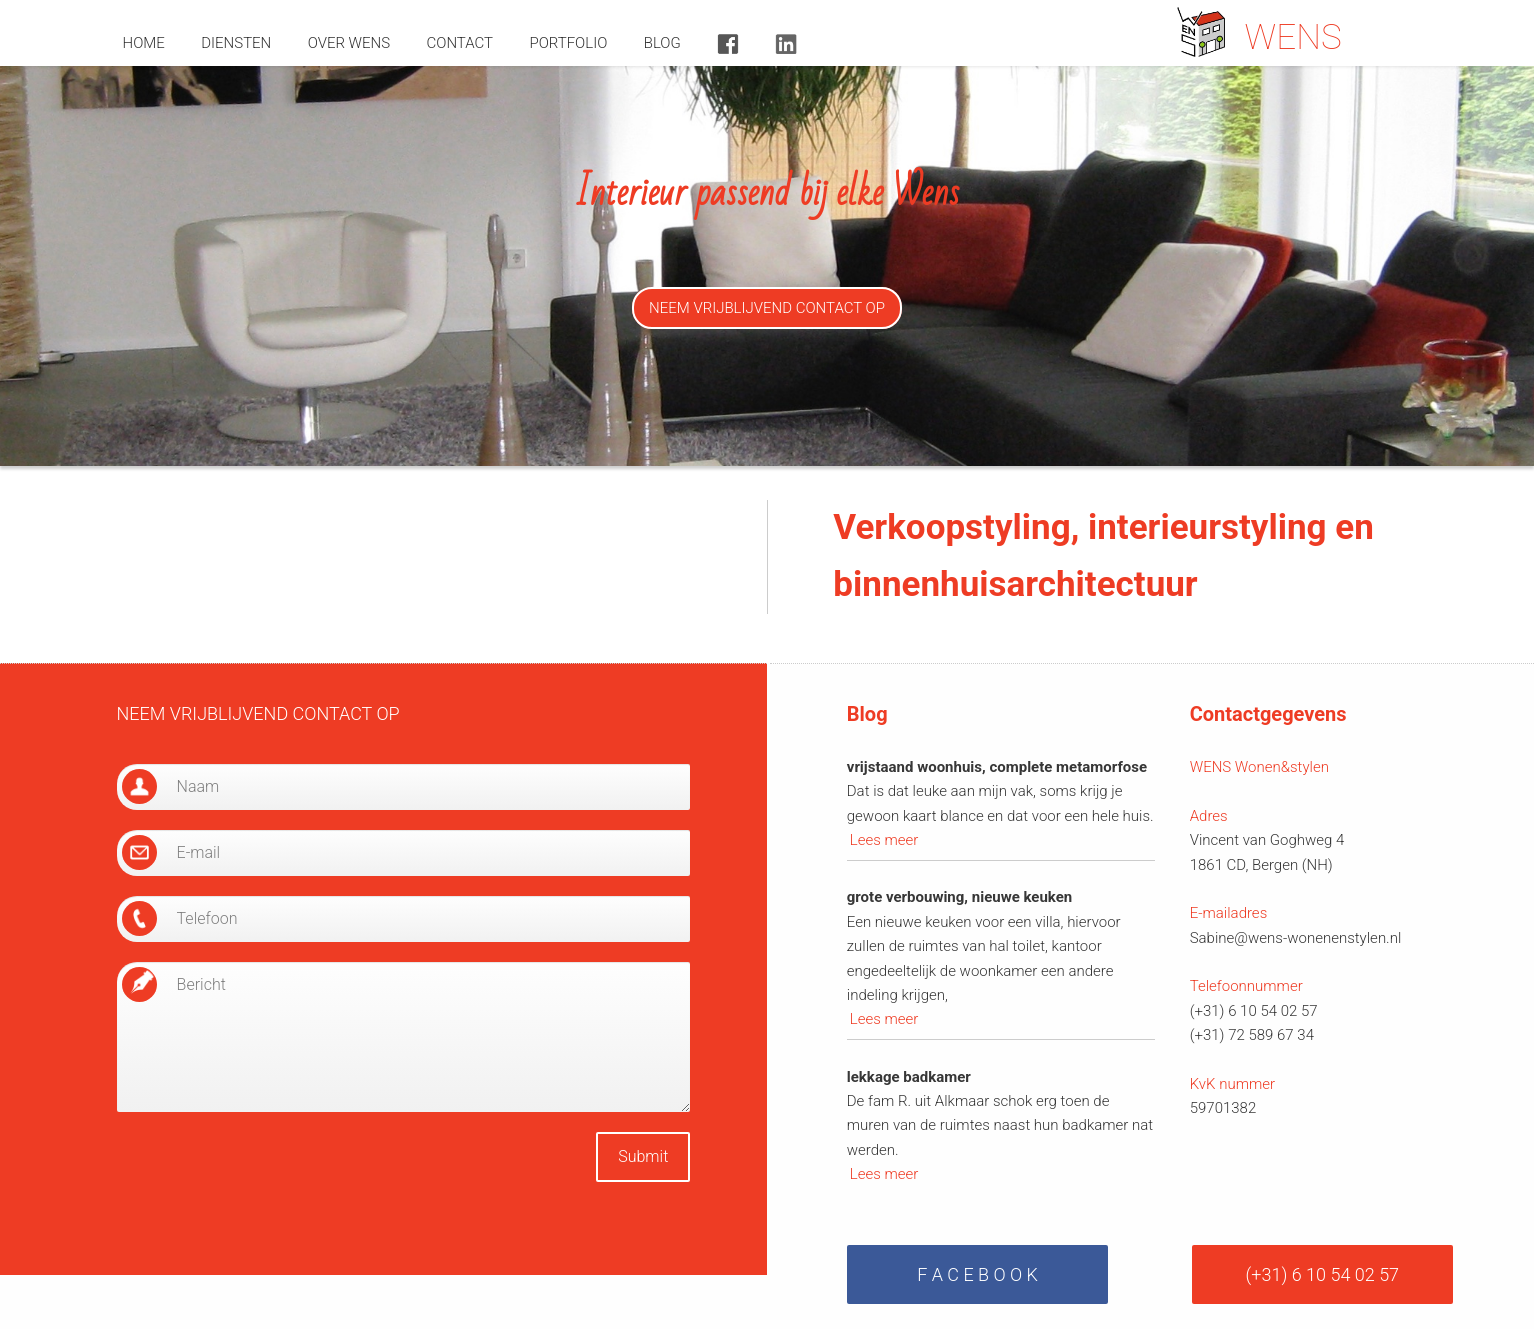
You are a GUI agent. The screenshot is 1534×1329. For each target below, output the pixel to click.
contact (460, 43)
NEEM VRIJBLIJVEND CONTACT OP (767, 308)
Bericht (404, 1037)
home (144, 43)
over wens (349, 43)
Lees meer (884, 840)
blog (662, 43)
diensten (236, 43)
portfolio (568, 43)
